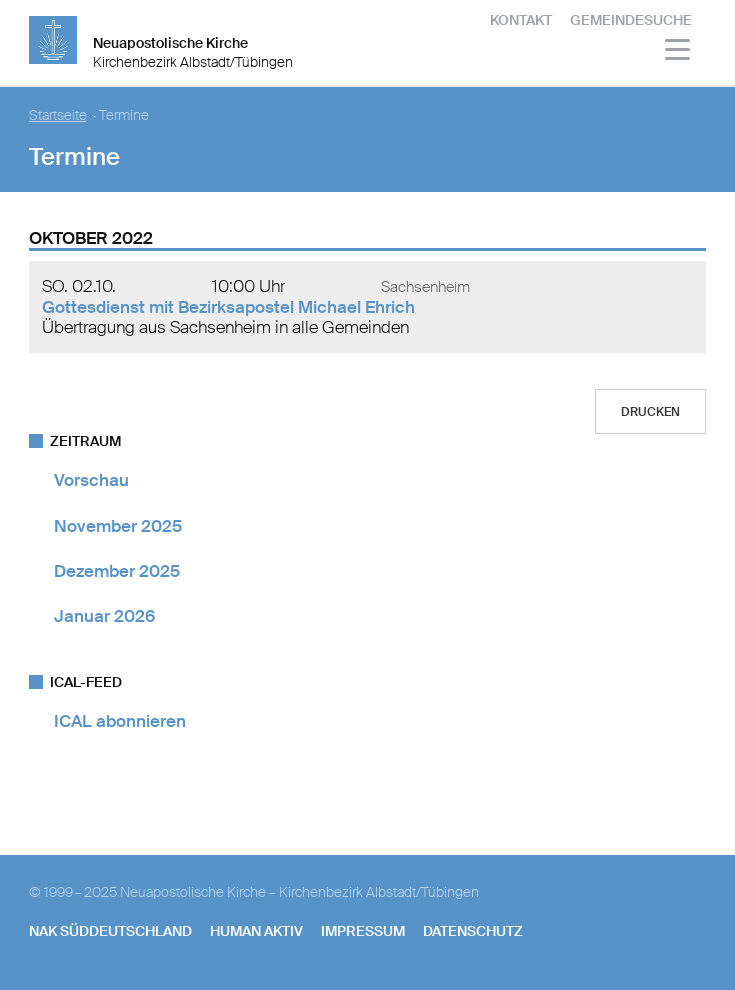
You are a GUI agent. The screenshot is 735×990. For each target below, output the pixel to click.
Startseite (58, 115)
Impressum (363, 931)
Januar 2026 (104, 616)
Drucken (650, 412)
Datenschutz (473, 931)
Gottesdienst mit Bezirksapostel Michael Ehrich (228, 307)
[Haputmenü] (678, 52)
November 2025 (118, 526)
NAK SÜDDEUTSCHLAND (110, 931)
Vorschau (91, 480)
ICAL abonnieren (120, 721)
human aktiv (256, 931)
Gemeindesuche (631, 20)
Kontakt (521, 20)
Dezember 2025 (117, 571)
